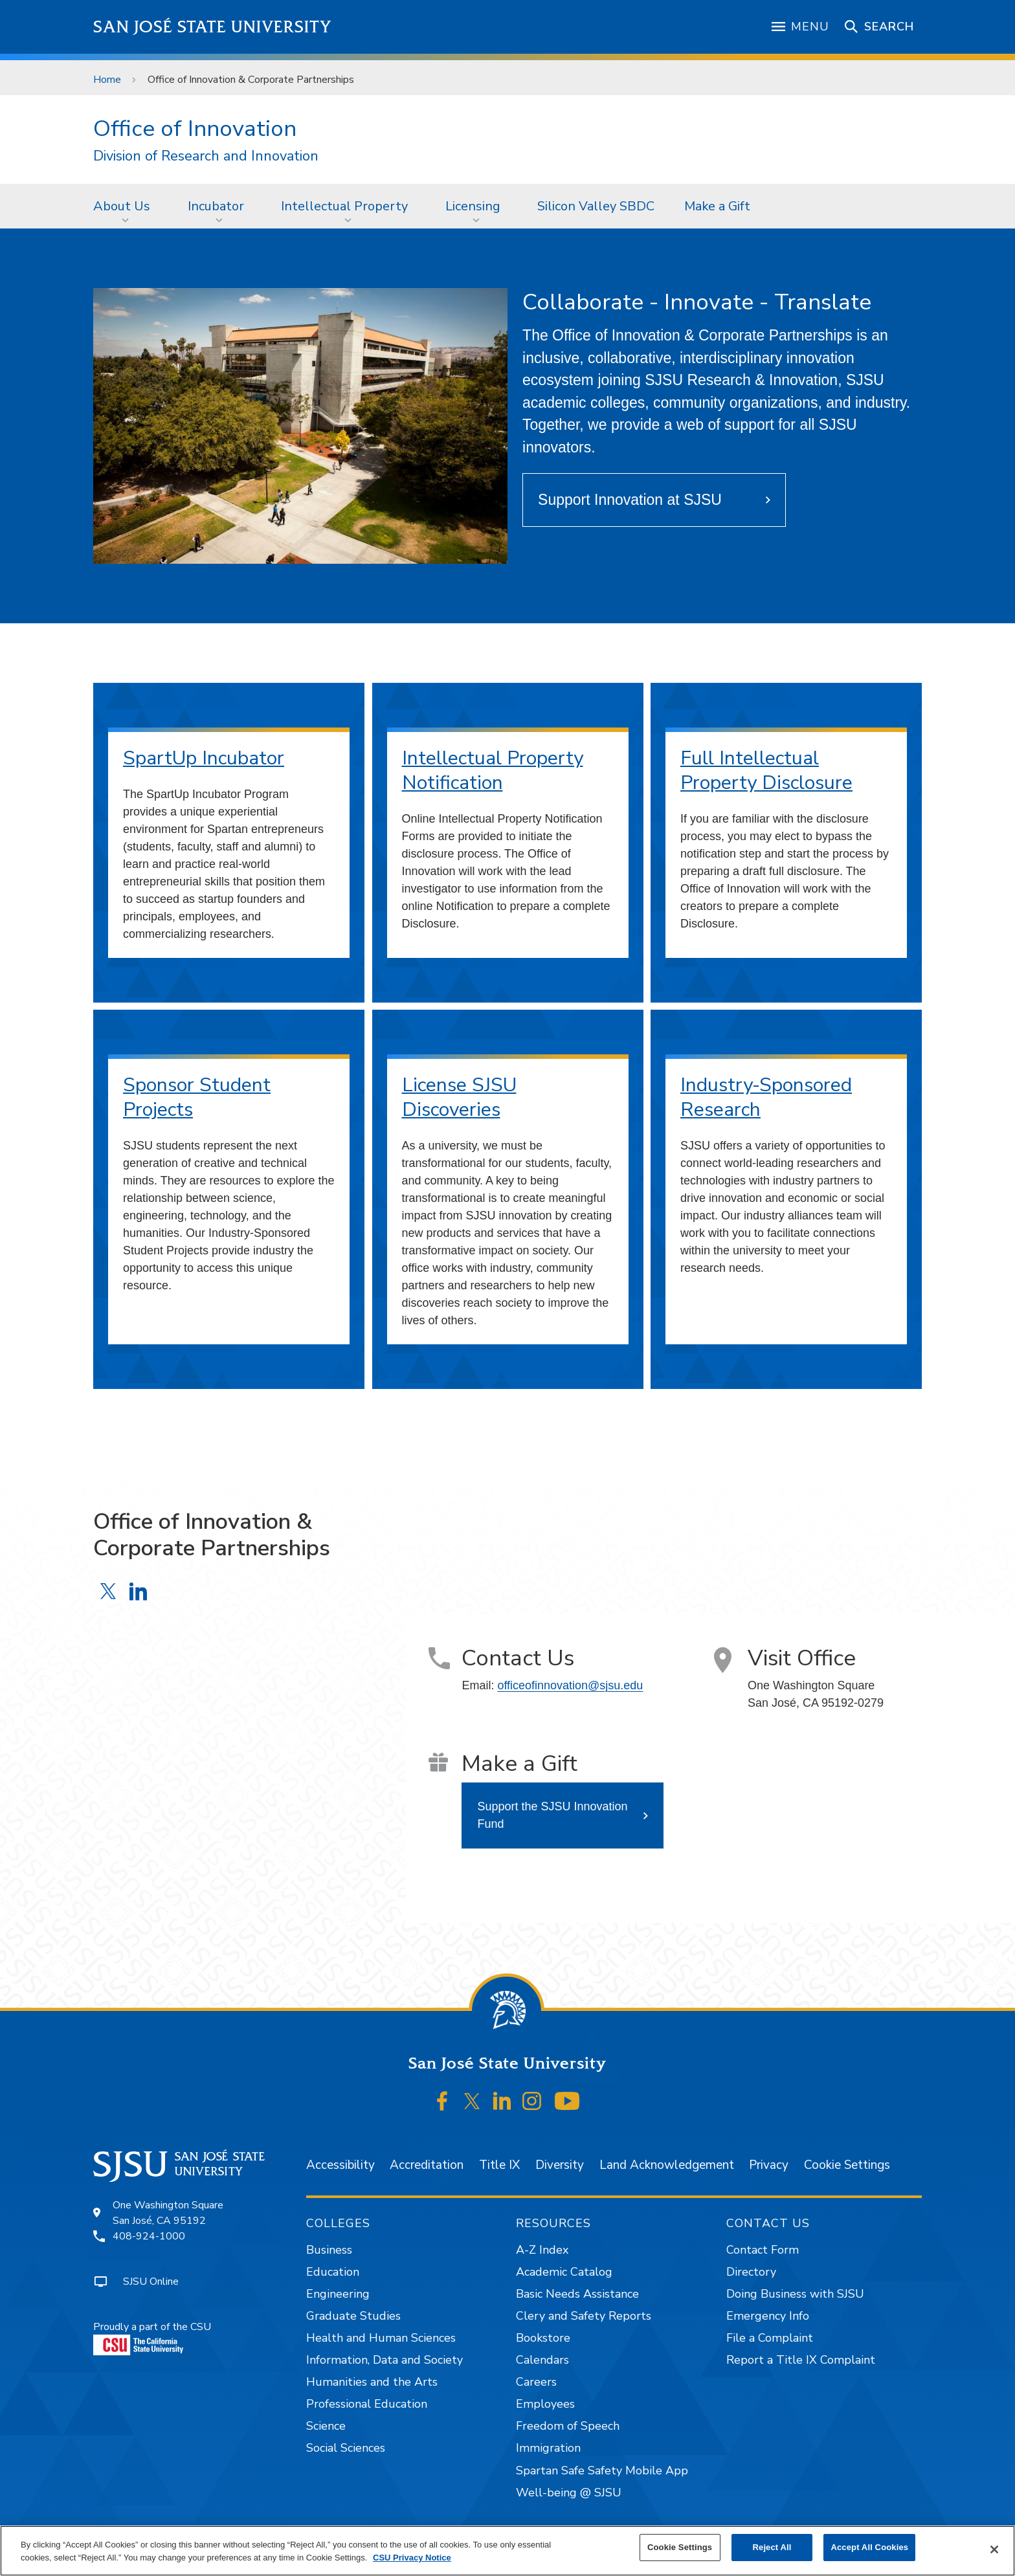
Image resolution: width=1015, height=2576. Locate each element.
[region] (507, 2551)
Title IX (499, 2165)
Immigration (548, 2448)
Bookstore (543, 2338)
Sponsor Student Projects (197, 1097)
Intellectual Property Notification (492, 770)
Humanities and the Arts (372, 2382)
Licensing (472, 206)
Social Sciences (345, 2448)
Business (329, 2250)
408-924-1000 (149, 2236)
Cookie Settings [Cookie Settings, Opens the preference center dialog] (679, 2547)
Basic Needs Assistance (577, 2294)
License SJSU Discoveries (459, 1097)
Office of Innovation (194, 128)
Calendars (542, 2360)
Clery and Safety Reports (583, 2316)
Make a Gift (717, 206)
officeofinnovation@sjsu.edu (570, 1685)
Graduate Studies (353, 2316)
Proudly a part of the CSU (152, 2337)
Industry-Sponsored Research (766, 1097)
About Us (121, 206)
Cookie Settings (847, 2165)
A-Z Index (542, 2250)
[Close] (994, 2549)
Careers (536, 2382)
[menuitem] (125, 206)
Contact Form (762, 2250)
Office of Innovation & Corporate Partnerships (251, 79)
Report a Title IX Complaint (800, 2360)
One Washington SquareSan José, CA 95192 (168, 2213)
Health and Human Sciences (381, 2338)
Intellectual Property (344, 206)
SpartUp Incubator (203, 758)
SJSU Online (151, 2281)
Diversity (559, 2165)
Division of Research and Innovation (205, 156)
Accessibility (340, 2165)
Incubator (216, 206)
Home (107, 79)
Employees (545, 2404)
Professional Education (366, 2404)
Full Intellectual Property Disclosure (766, 770)
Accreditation (426, 2165)
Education (332, 2272)
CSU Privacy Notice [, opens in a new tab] (412, 2557)
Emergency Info (767, 2316)
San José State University (212, 27)
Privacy (768, 2165)
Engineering (338, 2294)
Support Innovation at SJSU (630, 499)
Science (326, 2426)
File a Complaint (769, 2338)
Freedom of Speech (567, 2426)
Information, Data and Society (384, 2360)
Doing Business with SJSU (795, 2294)
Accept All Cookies (869, 2547)
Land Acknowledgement (666, 2165)
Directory (751, 2272)
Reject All (772, 2547)
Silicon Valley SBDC (595, 206)
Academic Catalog (564, 2272)
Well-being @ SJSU (568, 2492)
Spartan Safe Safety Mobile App (602, 2470)
